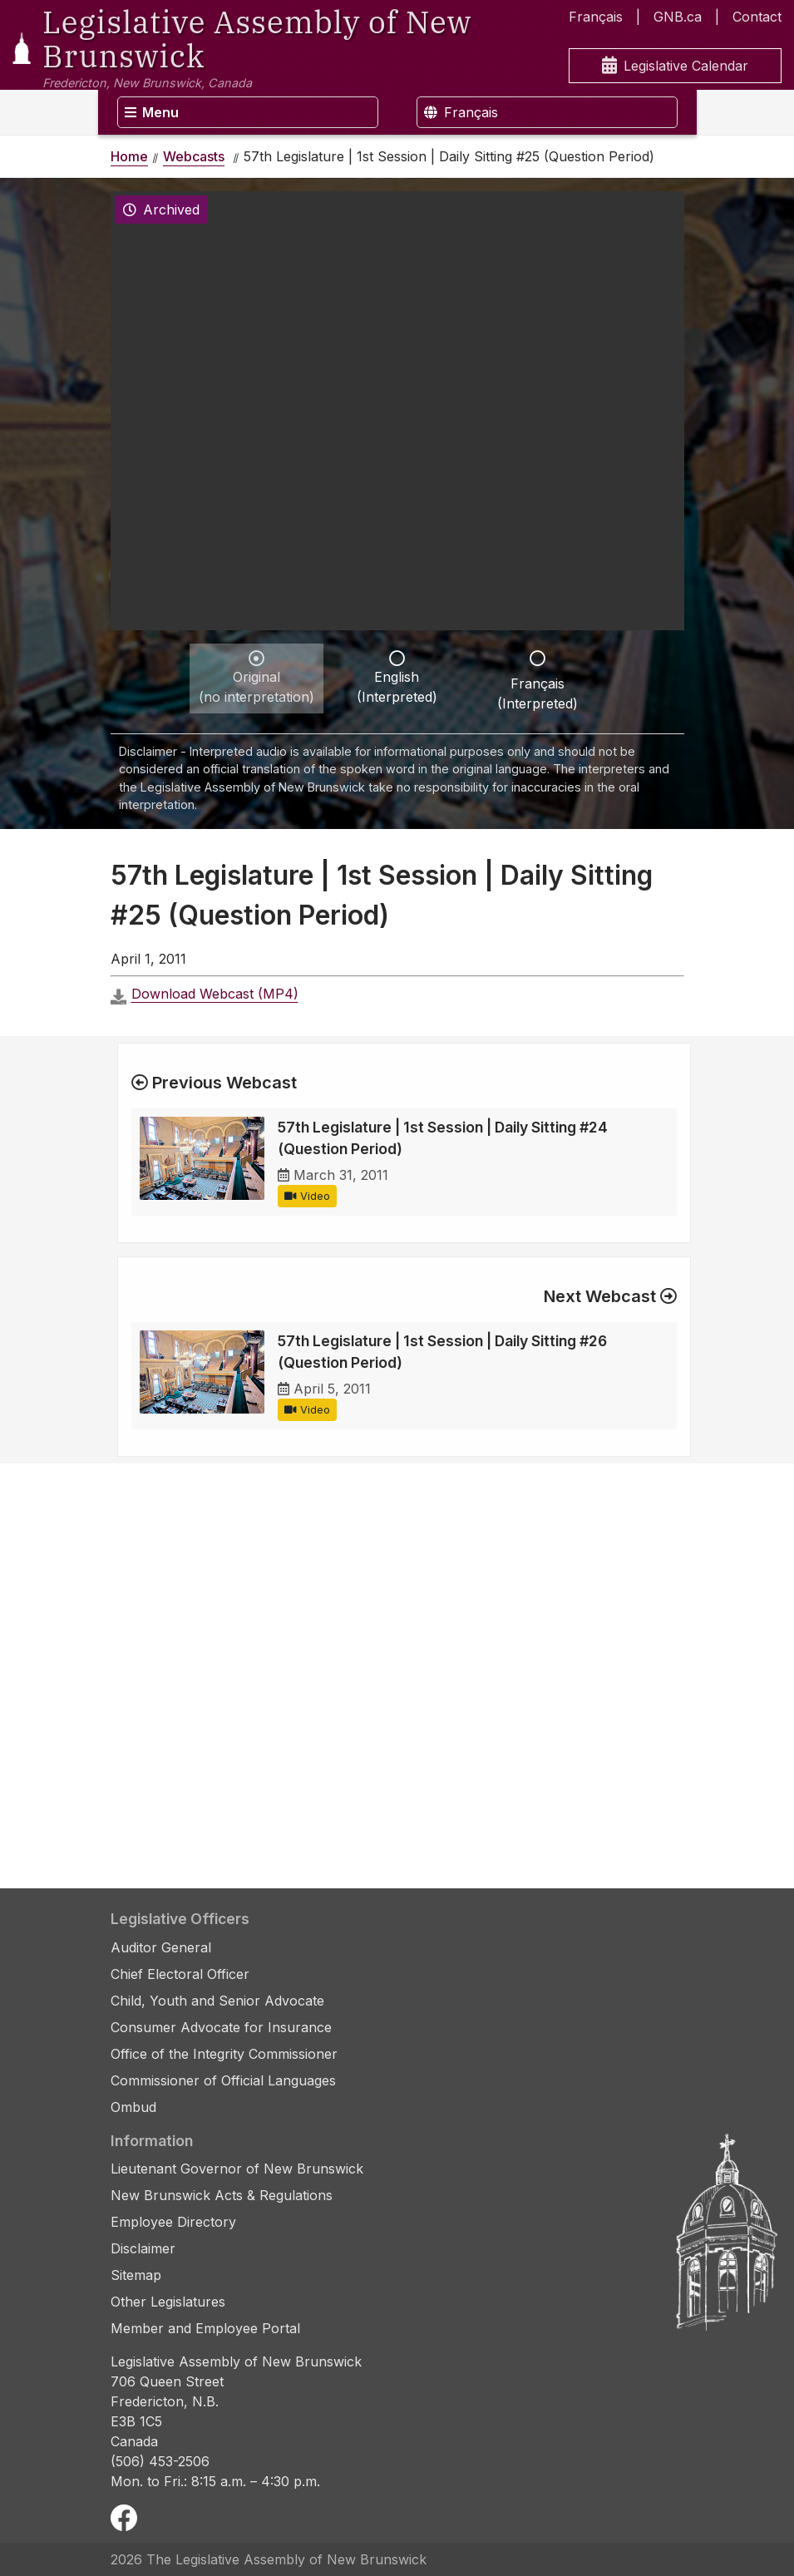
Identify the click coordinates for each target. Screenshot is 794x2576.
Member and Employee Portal (205, 2328)
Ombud (133, 2107)
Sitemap (136, 2275)
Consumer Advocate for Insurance (221, 2027)
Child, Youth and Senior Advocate (217, 2000)
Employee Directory (173, 2221)
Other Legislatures (168, 2301)
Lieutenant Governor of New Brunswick (237, 2168)
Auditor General (161, 1947)
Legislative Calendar (675, 66)
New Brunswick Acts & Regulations (222, 2195)
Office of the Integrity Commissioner (224, 2054)
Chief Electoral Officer (180, 1974)
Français (596, 16)
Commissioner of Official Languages (223, 2080)
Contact (757, 16)
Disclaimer (143, 2248)
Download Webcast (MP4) (214, 993)
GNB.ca (677, 16)
